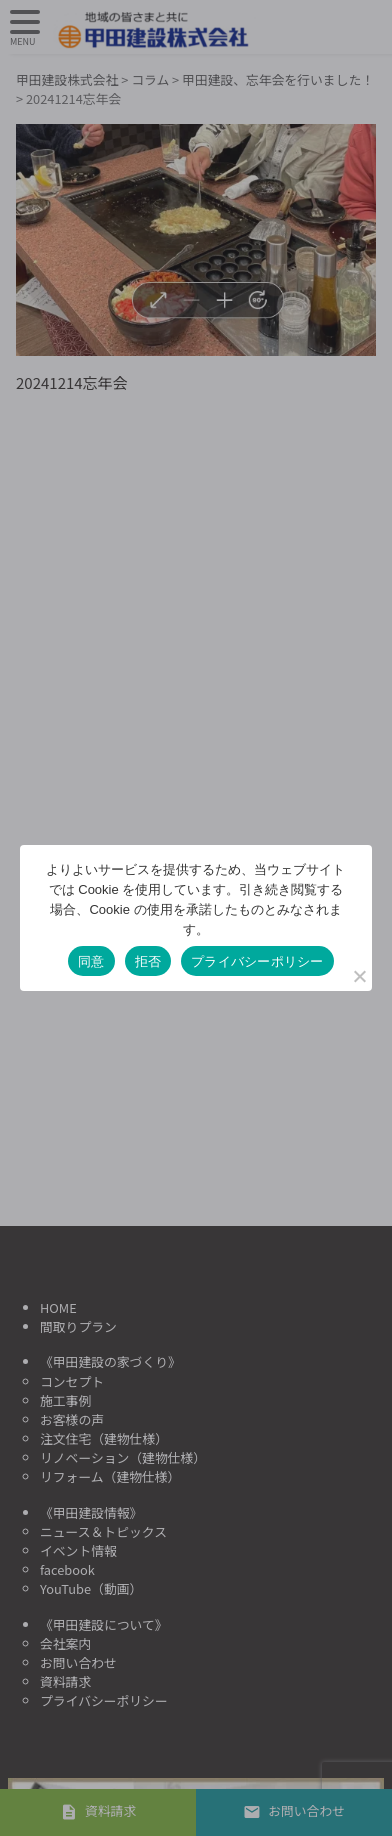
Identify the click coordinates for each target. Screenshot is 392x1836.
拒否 (148, 961)
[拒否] (359, 976)
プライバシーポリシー (257, 961)
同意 (91, 961)
